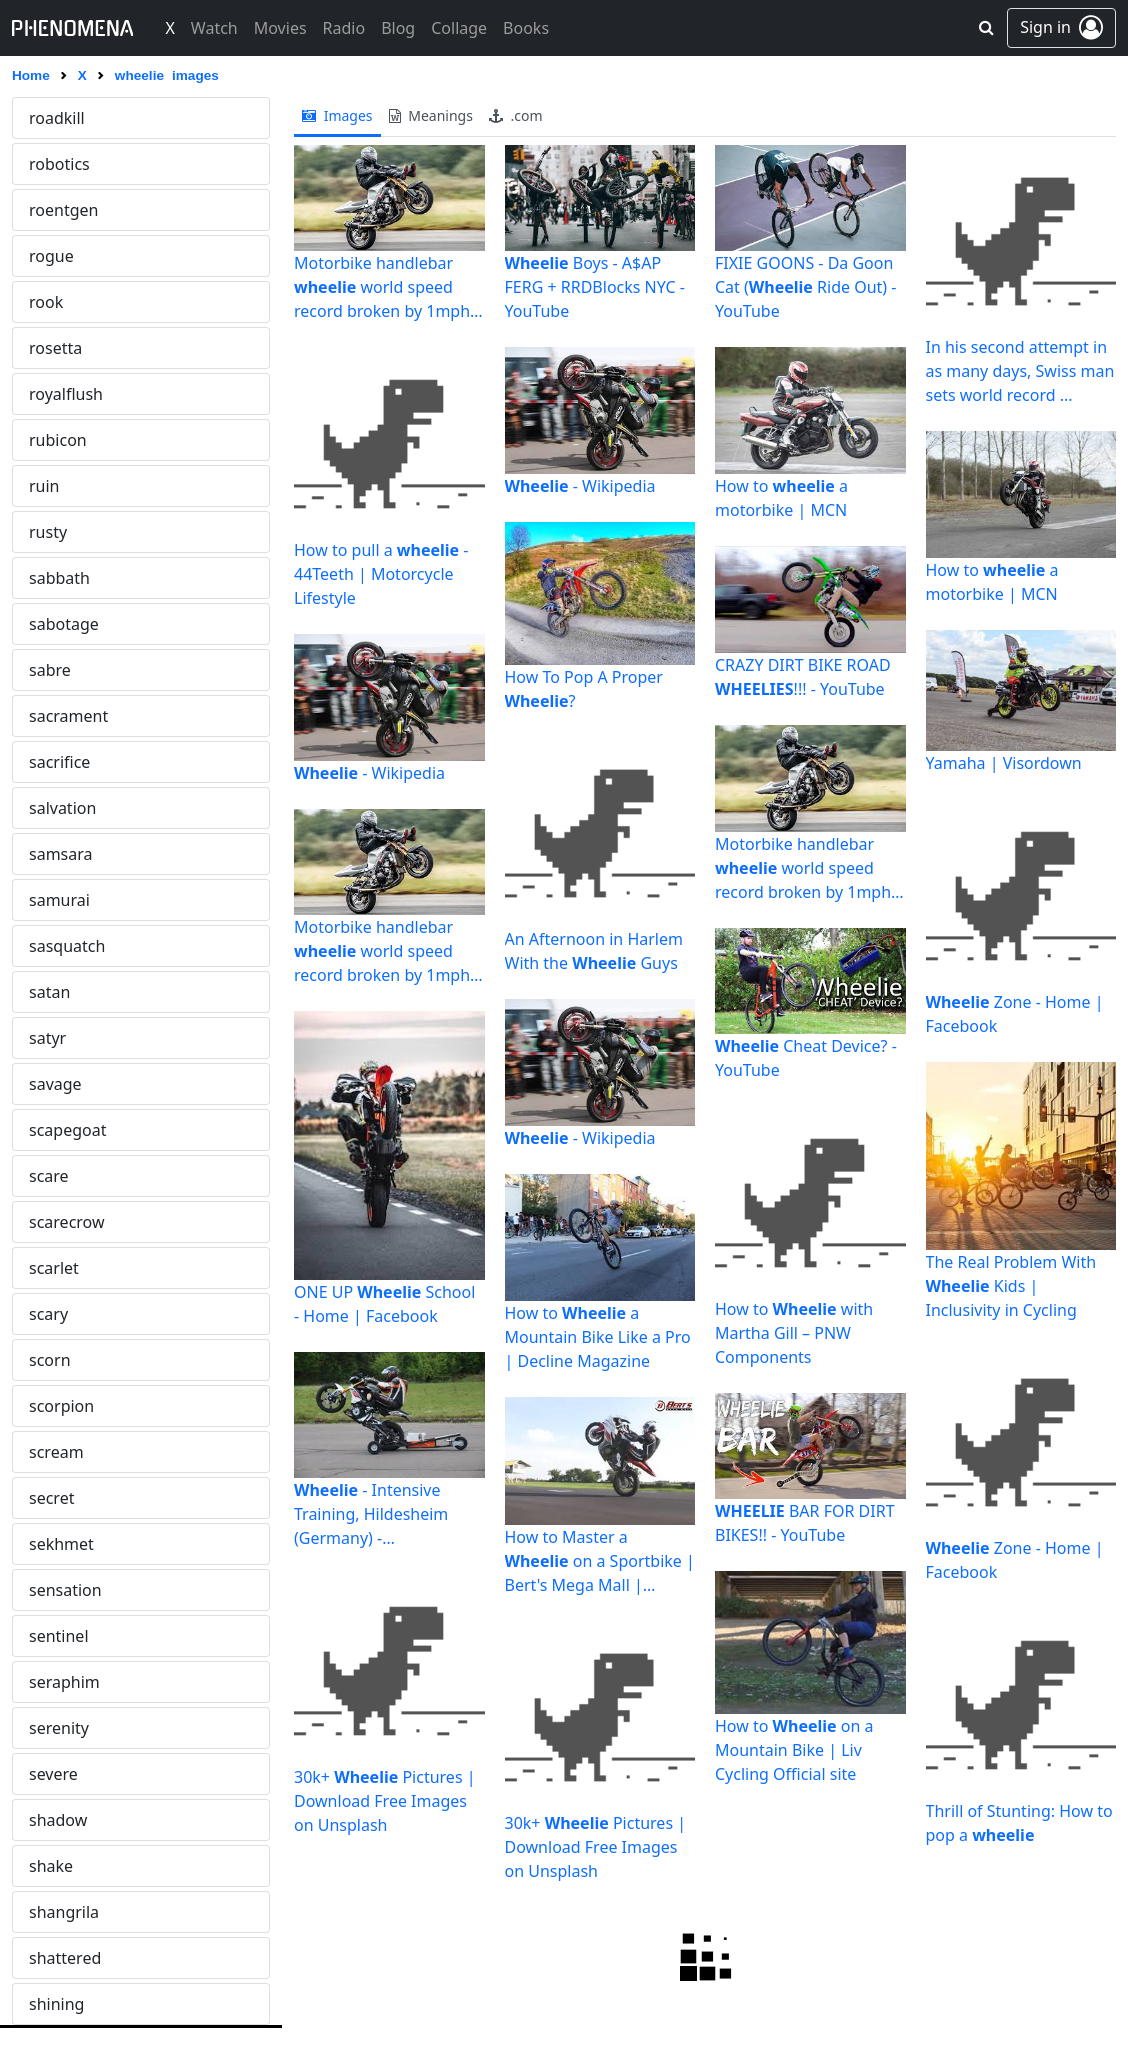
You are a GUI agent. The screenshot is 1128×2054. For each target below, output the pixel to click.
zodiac (53, 1222)
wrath (51, 578)
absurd (55, 1406)
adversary (66, 1636)
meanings (431, 115)
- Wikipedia (369, 773)
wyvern (56, 716)
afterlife (58, 1682)
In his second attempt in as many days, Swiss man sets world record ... (1020, 371)
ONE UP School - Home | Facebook (384, 1304)
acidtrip (57, 1544)
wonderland (74, 440)
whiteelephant (83, 210)
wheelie (58, 118)
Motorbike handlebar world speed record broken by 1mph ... (382, 287)
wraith (53, 532)
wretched (64, 624)
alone (50, 2004)
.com (516, 115)
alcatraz (58, 1820)
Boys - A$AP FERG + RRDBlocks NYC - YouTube (595, 287)
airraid (53, 1774)
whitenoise (70, 256)
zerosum (61, 1130)
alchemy (60, 1866)
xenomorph (73, 808)
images (337, 115)
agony (52, 1728)
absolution (69, 1360)
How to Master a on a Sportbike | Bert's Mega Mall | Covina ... (600, 1561)
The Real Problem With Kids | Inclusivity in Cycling (1011, 1286)
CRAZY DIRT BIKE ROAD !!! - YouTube (803, 677)
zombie (56, 1268)
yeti (42, 900)
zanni (49, 1038)
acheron (59, 1498)
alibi (44, 1912)
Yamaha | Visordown (1004, 763)
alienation (66, 1958)
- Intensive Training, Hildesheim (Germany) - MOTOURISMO (371, 1514)
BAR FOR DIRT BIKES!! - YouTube (805, 1523)
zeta (44, 1176)
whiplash (62, 164)
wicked (55, 302)
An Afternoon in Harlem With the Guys (594, 951)
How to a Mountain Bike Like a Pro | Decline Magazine (598, 1337)
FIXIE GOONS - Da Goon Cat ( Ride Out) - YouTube (805, 287)
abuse (51, 1452)
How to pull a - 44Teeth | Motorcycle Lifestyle (381, 574)
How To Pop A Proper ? (584, 689)
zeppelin (60, 1084)
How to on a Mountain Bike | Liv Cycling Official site (794, 1750)
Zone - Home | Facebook (1015, 1014)
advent (55, 1590)
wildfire (57, 394)
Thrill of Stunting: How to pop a (1019, 1823)
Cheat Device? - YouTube (806, 1058)
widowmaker (77, 348)
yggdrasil (63, 946)
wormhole (67, 486)
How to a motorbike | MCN (781, 498)
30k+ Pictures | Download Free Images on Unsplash (385, 1801)
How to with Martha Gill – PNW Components (794, 1333)
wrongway (68, 670)
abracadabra (76, 1314)
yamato (57, 854)
